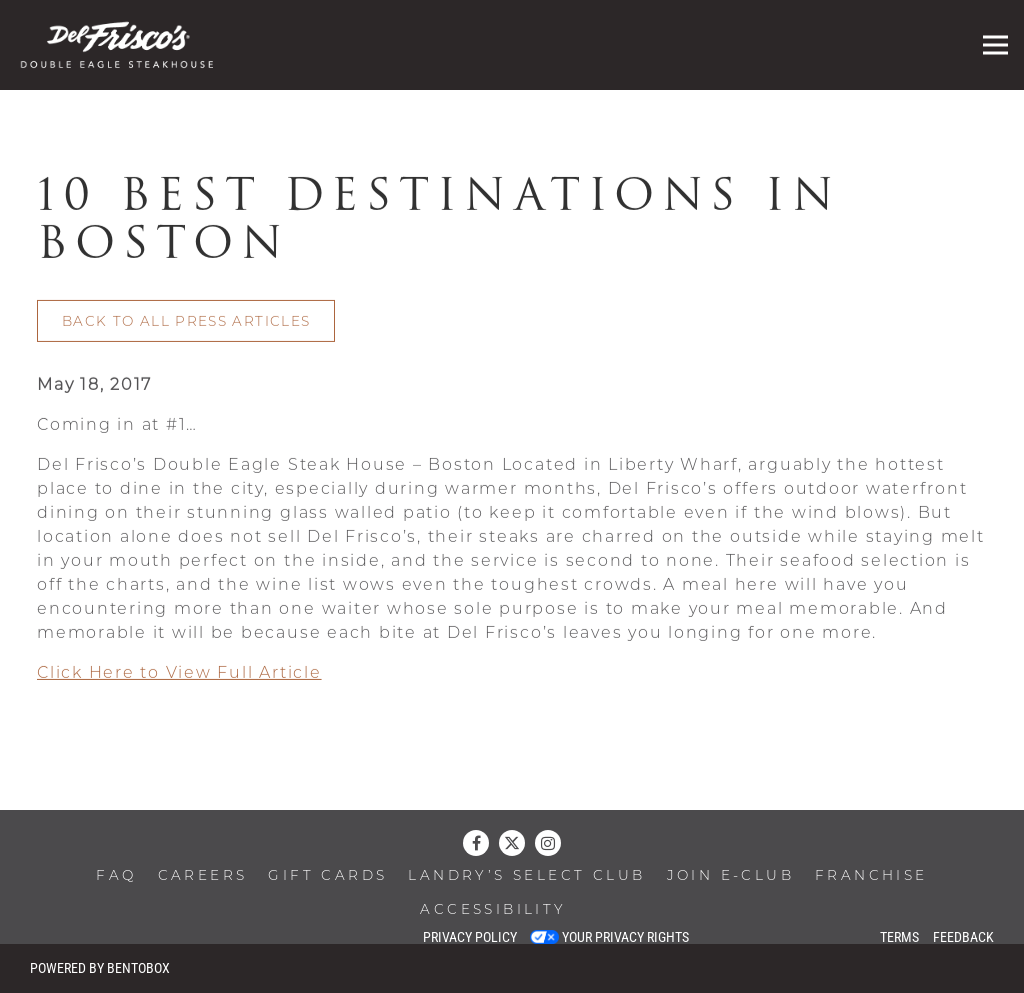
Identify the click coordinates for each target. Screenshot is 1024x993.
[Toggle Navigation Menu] (995, 45)
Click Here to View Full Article (179, 676)
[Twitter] (512, 843)
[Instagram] (548, 843)
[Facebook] (476, 843)
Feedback (963, 937)
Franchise (871, 876)
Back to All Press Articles (186, 324)
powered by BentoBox (100, 968)
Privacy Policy (470, 937)
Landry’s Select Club (526, 876)
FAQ (116, 876)
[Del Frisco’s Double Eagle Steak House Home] (125, 45)
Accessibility (493, 910)
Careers (203, 876)
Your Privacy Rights (625, 937)
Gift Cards (327, 876)
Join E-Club (730, 876)
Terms (899, 937)
